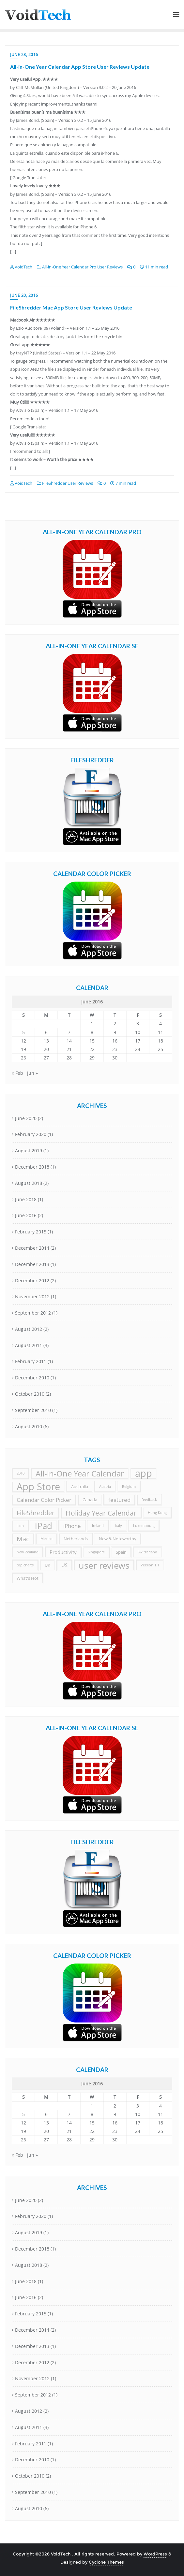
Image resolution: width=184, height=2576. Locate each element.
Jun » (32, 1073)
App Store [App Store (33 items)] (38, 1486)
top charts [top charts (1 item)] (25, 1565)
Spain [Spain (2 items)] (121, 1552)
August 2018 (28, 1183)
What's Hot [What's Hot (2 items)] (27, 1578)
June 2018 (26, 1199)
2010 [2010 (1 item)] (20, 1473)
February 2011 (30, 1361)
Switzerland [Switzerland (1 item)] (147, 1552)
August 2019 (28, 1150)
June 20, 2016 (24, 295)
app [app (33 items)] (143, 1473)
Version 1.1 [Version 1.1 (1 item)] (150, 1565)
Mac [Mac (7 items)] (23, 1538)
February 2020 (30, 1134)
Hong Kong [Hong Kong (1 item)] (157, 1512)
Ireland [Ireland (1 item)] (98, 1525)
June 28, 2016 (24, 54)
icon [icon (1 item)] (20, 1525)
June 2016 (26, 1215)
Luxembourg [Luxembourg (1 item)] (144, 1525)
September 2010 (33, 1410)
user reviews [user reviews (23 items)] (104, 1565)
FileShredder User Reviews (65, 483)
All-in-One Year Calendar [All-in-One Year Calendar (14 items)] (80, 1473)
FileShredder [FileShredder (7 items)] (35, 1512)
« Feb (17, 1073)
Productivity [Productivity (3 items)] (63, 1552)
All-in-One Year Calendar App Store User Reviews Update (79, 67)
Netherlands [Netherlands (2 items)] (76, 1539)
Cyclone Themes (106, 2562)
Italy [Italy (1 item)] (118, 1525)
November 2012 (32, 1296)
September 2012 (33, 1313)
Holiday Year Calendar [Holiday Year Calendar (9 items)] (101, 1513)
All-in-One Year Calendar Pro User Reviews (80, 267)
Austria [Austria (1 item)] (105, 1486)
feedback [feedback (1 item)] (149, 1499)
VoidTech (21, 267)
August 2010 (28, 1426)
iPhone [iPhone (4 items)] (72, 1526)
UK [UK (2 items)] (47, 1565)
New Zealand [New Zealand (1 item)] (27, 1552)
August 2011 (28, 1345)
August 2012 (28, 1329)
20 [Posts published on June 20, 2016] (46, 1049)
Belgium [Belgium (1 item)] (129, 1486)
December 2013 (32, 1264)
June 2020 (26, 1118)
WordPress (155, 2553)
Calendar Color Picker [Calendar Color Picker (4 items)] (44, 1500)
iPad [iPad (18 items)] (43, 1525)
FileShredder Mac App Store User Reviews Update (71, 307)
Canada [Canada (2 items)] (90, 1500)
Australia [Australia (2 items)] (79, 1486)
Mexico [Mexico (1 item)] (46, 1538)
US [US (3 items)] (64, 1565)
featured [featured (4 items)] (119, 1500)
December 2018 (32, 1167)
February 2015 (30, 1232)
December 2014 (32, 1248)
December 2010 (32, 1377)
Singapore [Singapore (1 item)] (96, 1552)
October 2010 (29, 1394)
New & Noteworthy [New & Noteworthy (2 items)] (117, 1539)
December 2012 (32, 1280)
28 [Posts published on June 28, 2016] (69, 1058)
